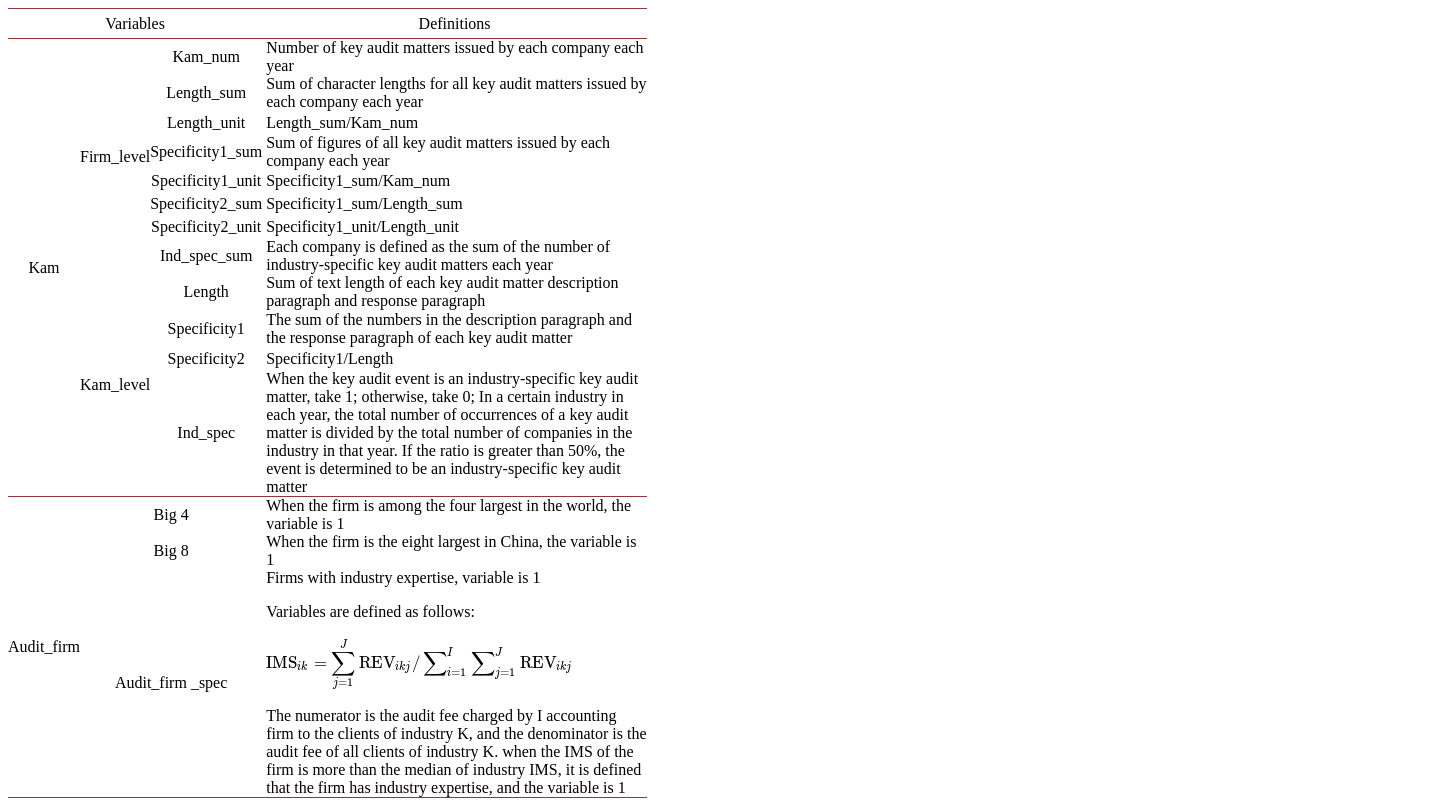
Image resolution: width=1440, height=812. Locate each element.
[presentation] (420, 662)
